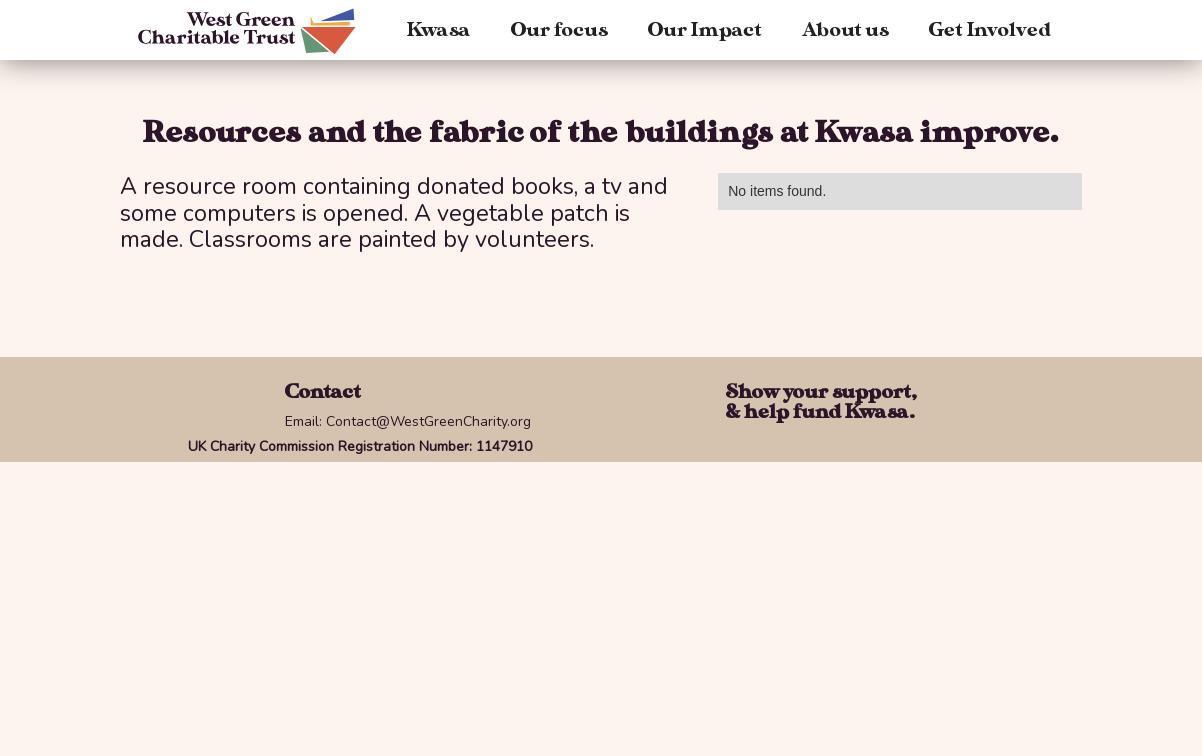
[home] (259, 31)
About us (845, 30)
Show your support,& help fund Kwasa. (821, 402)
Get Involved (990, 30)
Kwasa (439, 30)
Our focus (559, 30)
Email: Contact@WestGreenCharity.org (408, 421)
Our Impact (705, 30)
